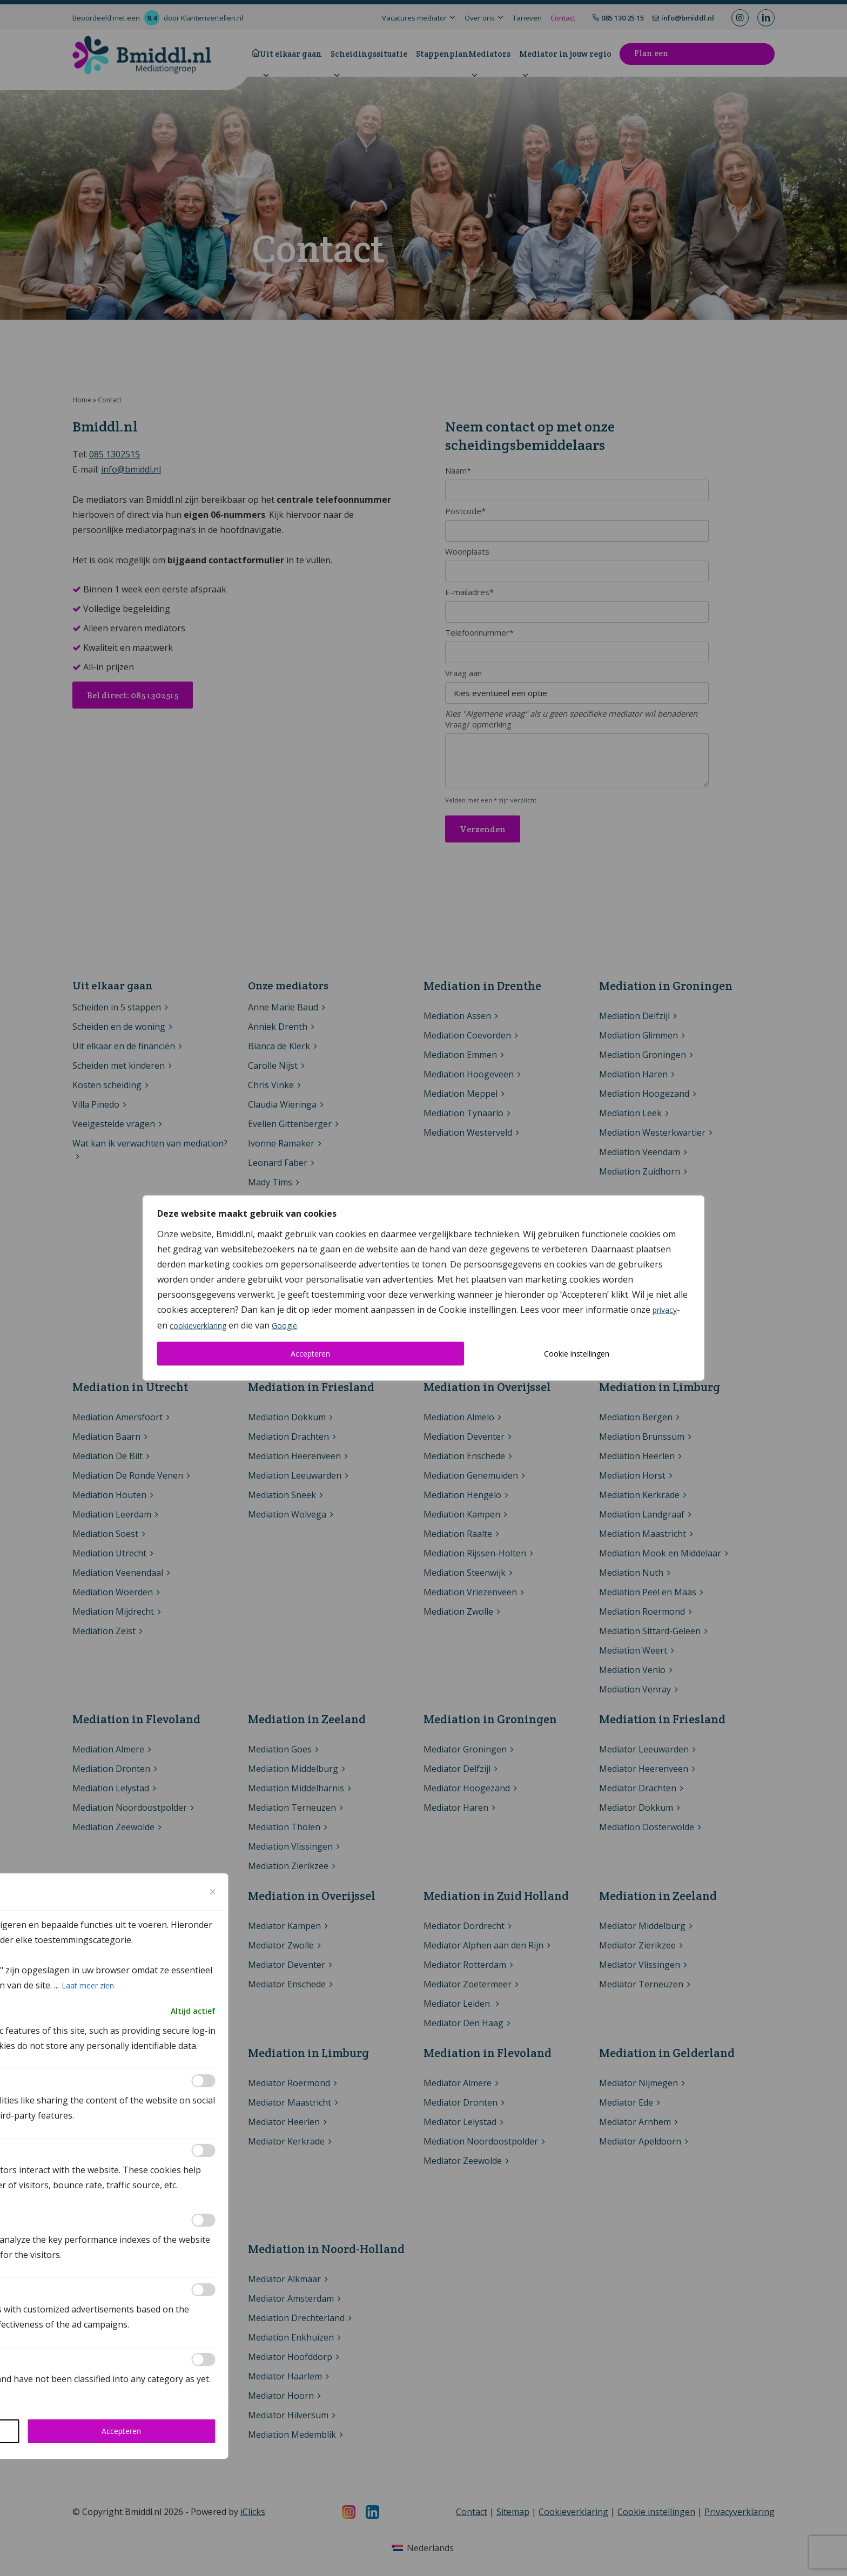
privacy (665, 1310)
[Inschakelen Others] (204, 2359)
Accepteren (310, 1353)
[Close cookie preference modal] (213, 1891)
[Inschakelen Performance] (204, 2220)
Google (284, 1325)
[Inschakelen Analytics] (204, 2150)
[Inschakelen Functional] (204, 2080)
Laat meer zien (88, 1985)
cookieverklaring (198, 1325)
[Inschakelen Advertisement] (204, 2289)
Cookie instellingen (576, 1353)
